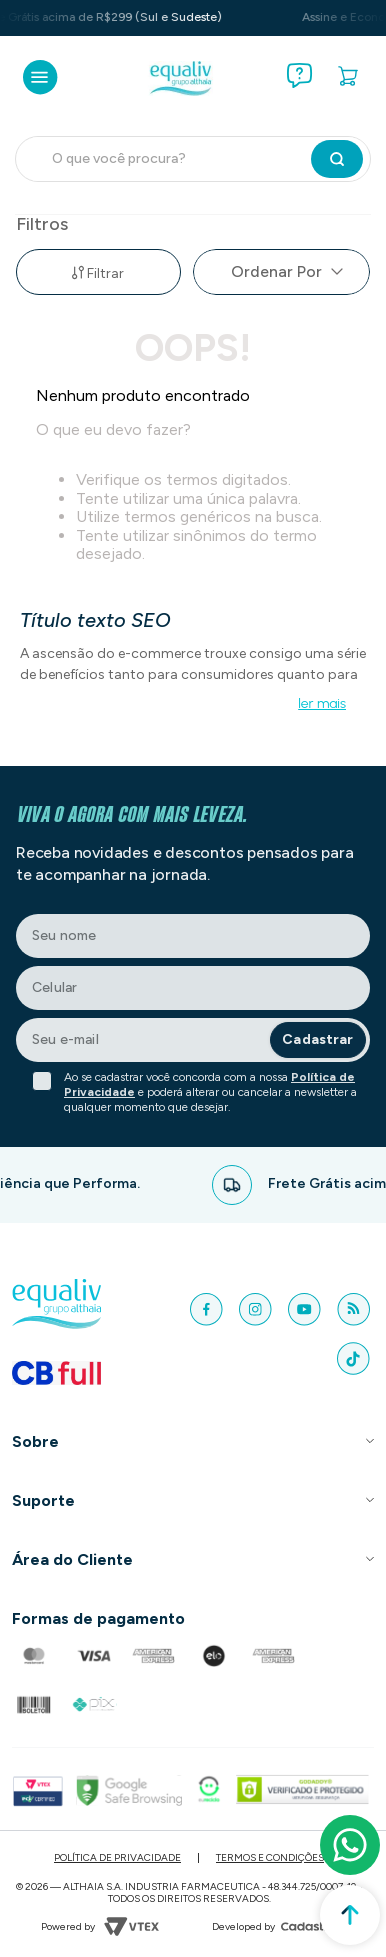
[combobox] (193, 159)
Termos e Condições (270, 1857)
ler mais (322, 704)
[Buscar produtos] (337, 159)
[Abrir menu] (40, 77)
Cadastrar (317, 1039)
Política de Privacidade (117, 1857)
